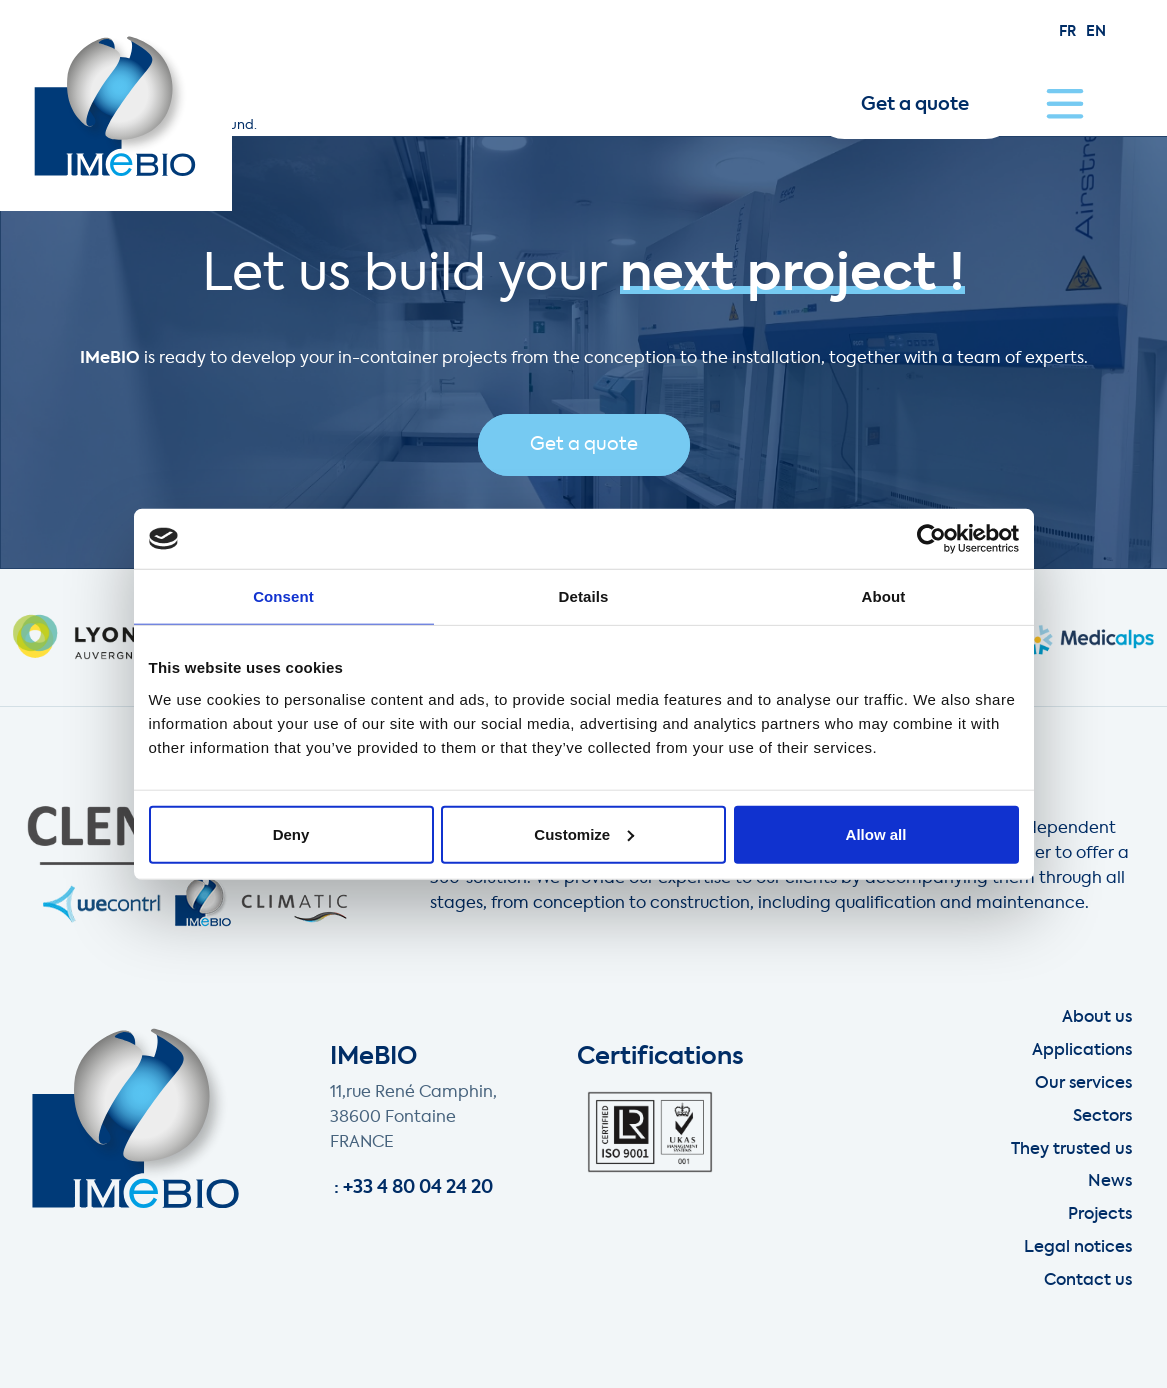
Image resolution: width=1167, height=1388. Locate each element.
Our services (1083, 1084)
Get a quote (915, 105)
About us (1097, 1018)
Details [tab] (584, 596)
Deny (291, 833)
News (1110, 1182)
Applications (1082, 1051)
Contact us (1088, 1281)
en (1096, 32)
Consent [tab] (283, 596)
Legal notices (1078, 1248)
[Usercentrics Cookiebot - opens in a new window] (931, 539)
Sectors (1102, 1117)
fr (1067, 32)
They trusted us (1071, 1150)
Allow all (876, 833)
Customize (584, 833)
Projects (1100, 1215)
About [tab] (884, 596)
